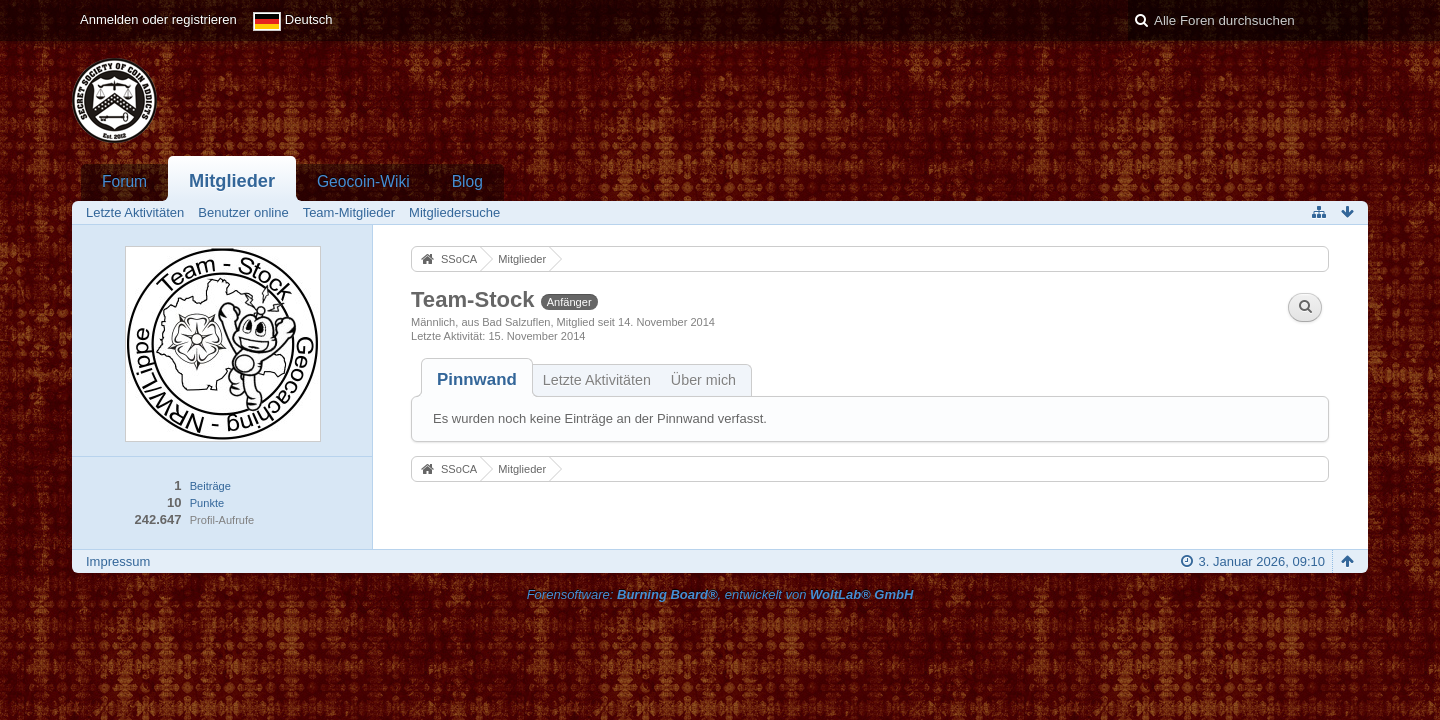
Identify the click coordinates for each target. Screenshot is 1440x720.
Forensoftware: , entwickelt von (720, 594)
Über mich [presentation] (703, 380)
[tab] (477, 379)
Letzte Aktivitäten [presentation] (597, 380)
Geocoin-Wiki (363, 181)
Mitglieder (232, 181)
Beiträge (210, 486)
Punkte (207, 503)
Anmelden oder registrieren (158, 19)
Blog (467, 181)
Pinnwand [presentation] (477, 379)
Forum (124, 181)
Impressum (118, 561)
